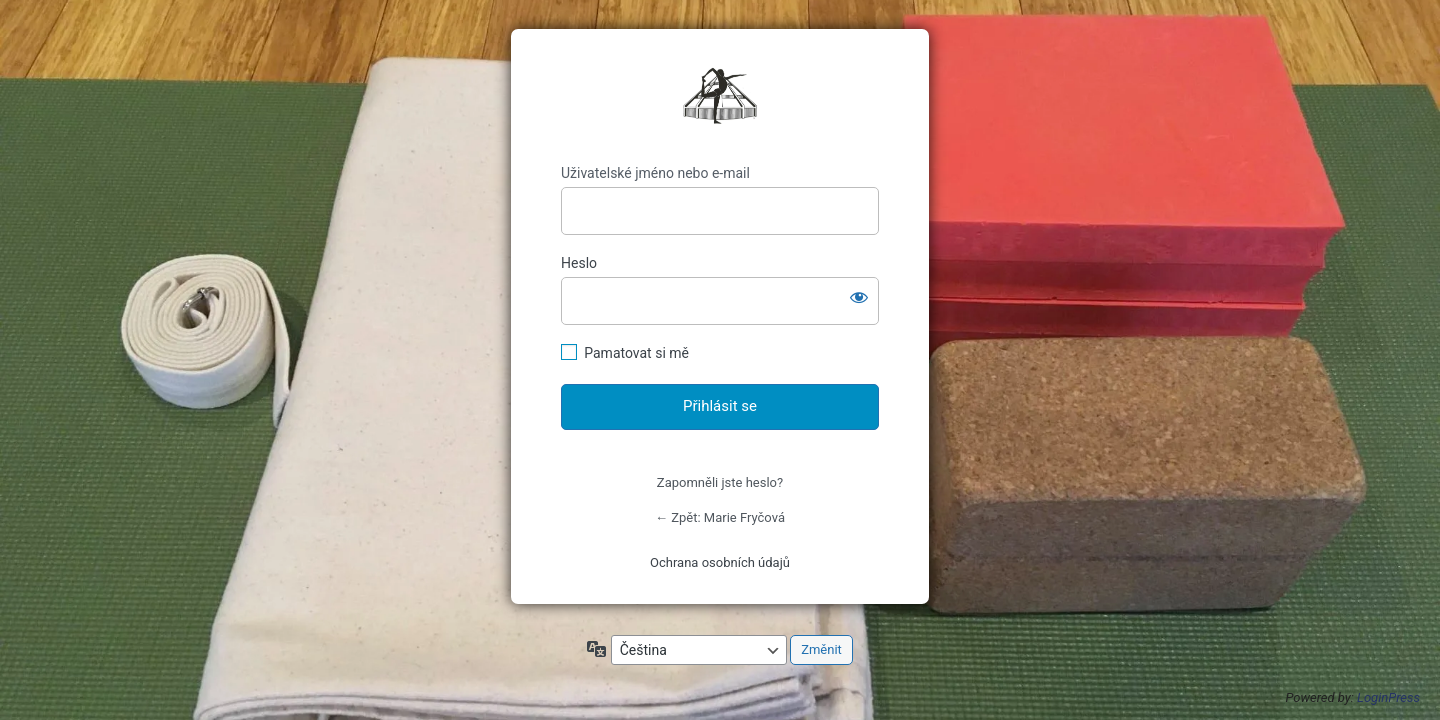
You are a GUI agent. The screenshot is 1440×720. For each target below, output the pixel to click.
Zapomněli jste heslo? (720, 482)
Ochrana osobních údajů (720, 562)
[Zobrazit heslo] (859, 297)
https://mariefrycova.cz (720, 97)
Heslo (579, 263)
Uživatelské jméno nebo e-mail (655, 173)
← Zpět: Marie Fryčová (720, 517)
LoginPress (1388, 697)
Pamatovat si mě (636, 353)
